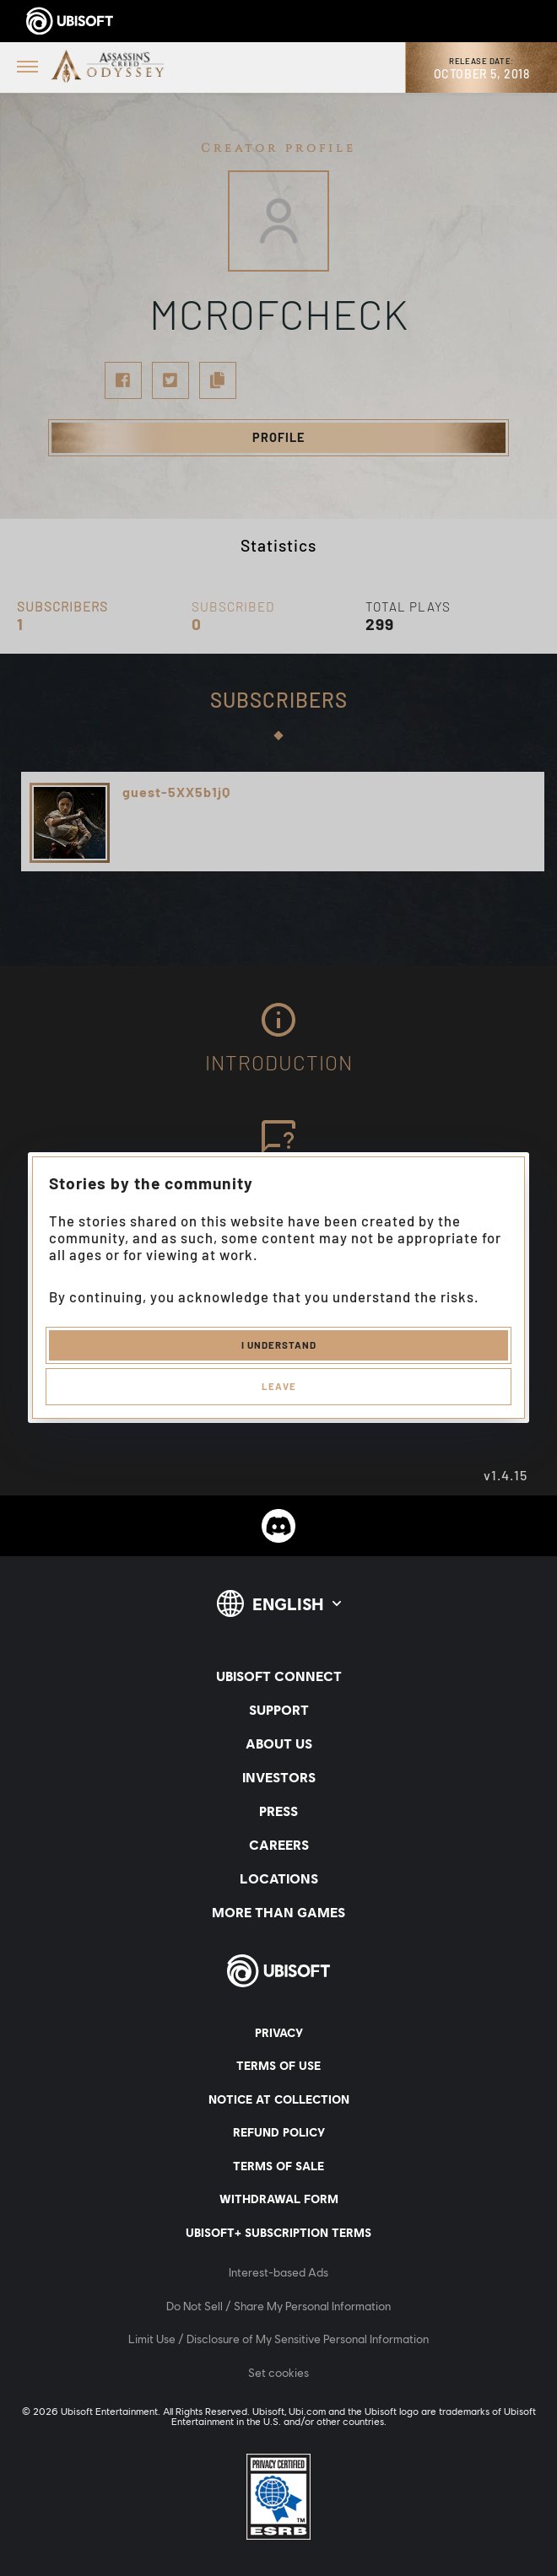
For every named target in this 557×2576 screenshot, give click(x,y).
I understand (278, 1344)
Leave (279, 1386)
